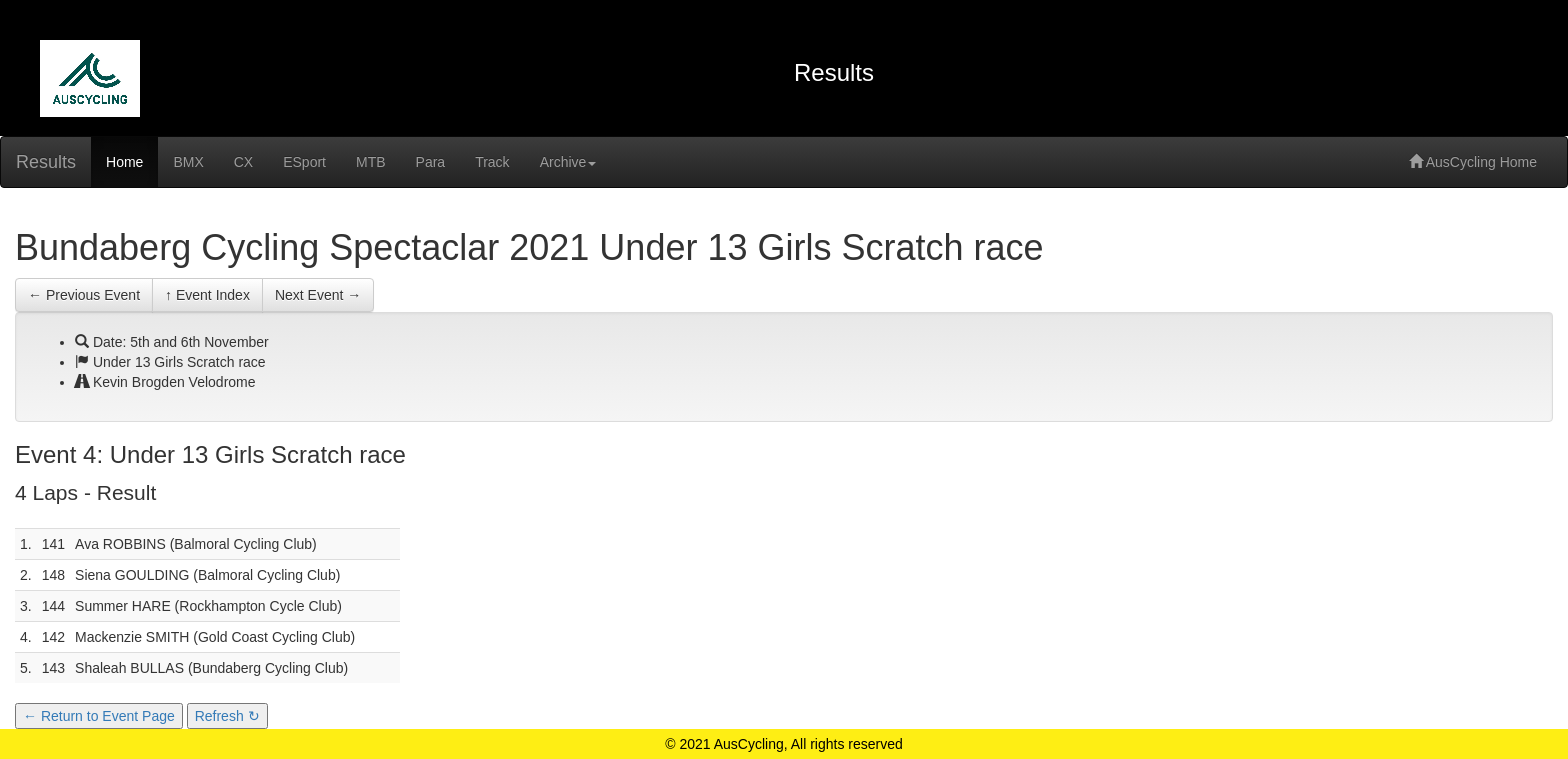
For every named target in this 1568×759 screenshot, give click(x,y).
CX (243, 162)
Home (124, 162)
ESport (304, 162)
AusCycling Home (1473, 162)
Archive (568, 162)
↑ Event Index (207, 295)
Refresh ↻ (227, 716)
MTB (371, 162)
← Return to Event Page (99, 716)
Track (492, 162)
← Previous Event (84, 295)
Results (46, 162)
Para (431, 162)
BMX (188, 162)
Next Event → (318, 295)
